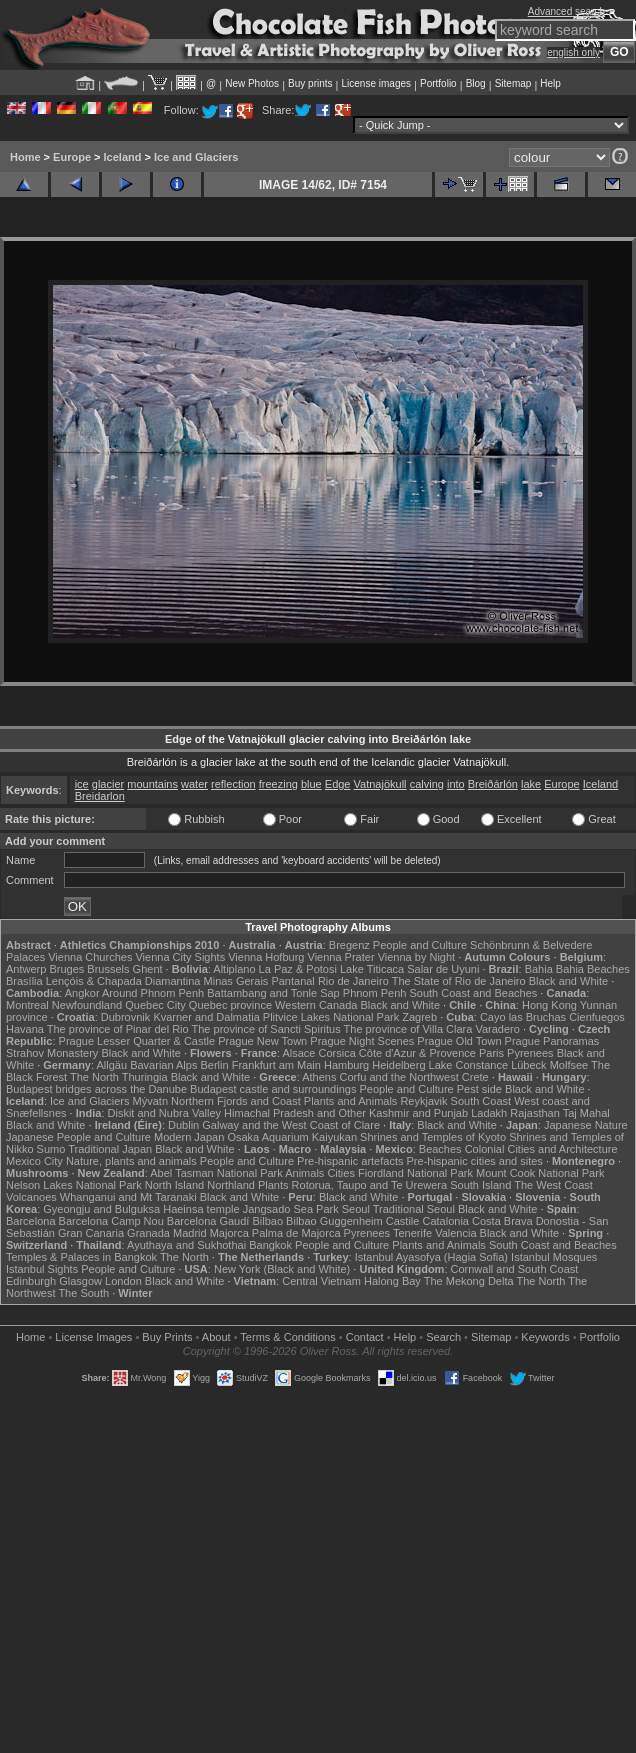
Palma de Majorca (296, 1233)
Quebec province (230, 1005)
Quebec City (155, 1005)
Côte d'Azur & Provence (417, 1053)
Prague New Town (262, 1041)
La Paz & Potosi (298, 969)
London (123, 1281)
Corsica (336, 1053)
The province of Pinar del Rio (118, 1029)
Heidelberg (398, 1065)
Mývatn (150, 1101)
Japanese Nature (586, 1125)
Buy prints (310, 83)
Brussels (108, 969)
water (194, 784)
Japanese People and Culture (78, 1137)
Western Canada (316, 1005)
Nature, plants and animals (131, 1161)
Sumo (51, 1149)
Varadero (497, 1029)
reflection (233, 784)
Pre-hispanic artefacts (350, 1161)
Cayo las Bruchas (523, 1017)
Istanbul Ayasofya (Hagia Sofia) (431, 1257)
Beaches (440, 1149)
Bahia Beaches (593, 969)
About (216, 1337)
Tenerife (412, 1233)
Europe (72, 157)
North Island (174, 1185)
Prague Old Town (459, 1041)
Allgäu (112, 1065)
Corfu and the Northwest (399, 1077)
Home (25, 157)
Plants (273, 1185)
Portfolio (438, 83)
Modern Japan (189, 1137)
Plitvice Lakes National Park (331, 1017)
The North (94, 1077)
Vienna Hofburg (266, 957)
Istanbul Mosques (554, 1257)
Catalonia (445, 1221)
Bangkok (270, 1245)
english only (573, 52)
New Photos (252, 83)
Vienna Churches (90, 957)
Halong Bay (392, 1281)
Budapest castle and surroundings (273, 1089)
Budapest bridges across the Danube (96, 1089)
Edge (338, 784)
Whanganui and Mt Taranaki (128, 1197)
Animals (304, 1173)
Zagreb (419, 1017)
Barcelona (31, 1221)
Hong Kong (549, 1005)
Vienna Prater (341, 957)
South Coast (481, 1101)
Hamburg (346, 1065)
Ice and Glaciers (196, 157)
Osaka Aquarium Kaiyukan (292, 1137)
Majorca (229, 1233)
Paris (491, 1053)
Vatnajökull (380, 784)
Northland (231, 1185)
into (456, 784)
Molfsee (569, 1065)
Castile (403, 1221)
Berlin (214, 1065)
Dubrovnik (126, 1017)
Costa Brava (502, 1221)
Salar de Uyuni (443, 969)
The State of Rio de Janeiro (459, 981)
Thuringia (145, 1077)
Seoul (356, 1209)
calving (427, 784)
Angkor (82, 993)
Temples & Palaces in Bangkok (81, 1257)
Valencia (455, 1233)
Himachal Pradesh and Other (295, 1113)
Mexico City (34, 1161)
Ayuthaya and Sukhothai (186, 1245)
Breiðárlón (493, 784)
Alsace (298, 1053)
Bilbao (267, 1221)
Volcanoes (31, 1197)
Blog (476, 83)
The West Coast (553, 1185)
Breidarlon (100, 796)
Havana (25, 1029)
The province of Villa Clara (408, 1029)
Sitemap (513, 83)
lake (531, 784)
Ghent (148, 969)
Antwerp (26, 969)
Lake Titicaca (372, 969)
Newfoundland (87, 1005)
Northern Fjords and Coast (236, 1101)
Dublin (183, 1125)
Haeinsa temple (201, 1209)
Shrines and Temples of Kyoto (433, 1137)
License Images (93, 1337)
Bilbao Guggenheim (334, 1221)
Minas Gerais (236, 981)
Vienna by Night (416, 957)
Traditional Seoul (414, 1209)
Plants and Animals (351, 1101)
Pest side (479, 1089)
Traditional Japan (110, 1149)
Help (550, 83)
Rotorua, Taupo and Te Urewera (370, 1185)
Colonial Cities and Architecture (541, 1149)
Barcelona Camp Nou (111, 1221)
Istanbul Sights (42, 1269)
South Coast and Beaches (473, 993)
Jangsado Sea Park (291, 1209)
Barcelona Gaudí (208, 1221)
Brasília (24, 981)
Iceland (123, 157)
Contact (365, 1337)
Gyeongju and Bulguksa (101, 1209)
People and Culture (420, 945)
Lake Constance (469, 1065)
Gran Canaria (91, 1233)
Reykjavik (423, 1101)
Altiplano (234, 969)
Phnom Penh (375, 993)
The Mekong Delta (469, 1281)
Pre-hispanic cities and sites (475, 1161)
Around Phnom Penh (153, 993)
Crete (475, 1077)
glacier (108, 784)
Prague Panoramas (552, 1041)
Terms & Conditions (287, 1337)
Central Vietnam (321, 1281)
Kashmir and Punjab (418, 1113)
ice (82, 784)
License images (376, 83)
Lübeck (528, 1065)
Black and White (568, 981)
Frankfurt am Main (276, 1065)
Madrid (190, 1233)
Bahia (539, 969)
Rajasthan (535, 1113)
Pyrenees (530, 1053)
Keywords (545, 1337)
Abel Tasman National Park (216, 1173)
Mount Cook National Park (540, 1173)
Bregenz (349, 945)
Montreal (27, 1005)
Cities (341, 1173)
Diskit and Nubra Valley (165, 1113)
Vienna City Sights (180, 957)
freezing (278, 784)
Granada (148, 1233)
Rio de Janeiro (353, 981)
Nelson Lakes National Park (74, 1185)
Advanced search (566, 11)
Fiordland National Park (415, 1173)
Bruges (66, 969)
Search (443, 1337)
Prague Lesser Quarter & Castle (137, 1041)
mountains (152, 784)
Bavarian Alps (163, 1065)
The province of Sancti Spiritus (266, 1029)
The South (83, 1293)
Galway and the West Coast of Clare (291, 1125)
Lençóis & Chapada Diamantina (123, 981)
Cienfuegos (597, 1017)
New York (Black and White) (282, 1269)
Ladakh (489, 1113)
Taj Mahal (586, 1113)
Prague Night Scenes (362, 1041)
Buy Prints (167, 1337)
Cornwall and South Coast (515, 1269)
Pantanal (292, 981)
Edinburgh (31, 1281)
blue (311, 784)
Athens (319, 1077)
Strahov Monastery (52, 1053)
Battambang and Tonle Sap (273, 993)
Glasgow (80, 1281)
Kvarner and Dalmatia (206, 1017)
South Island (480, 1185)
